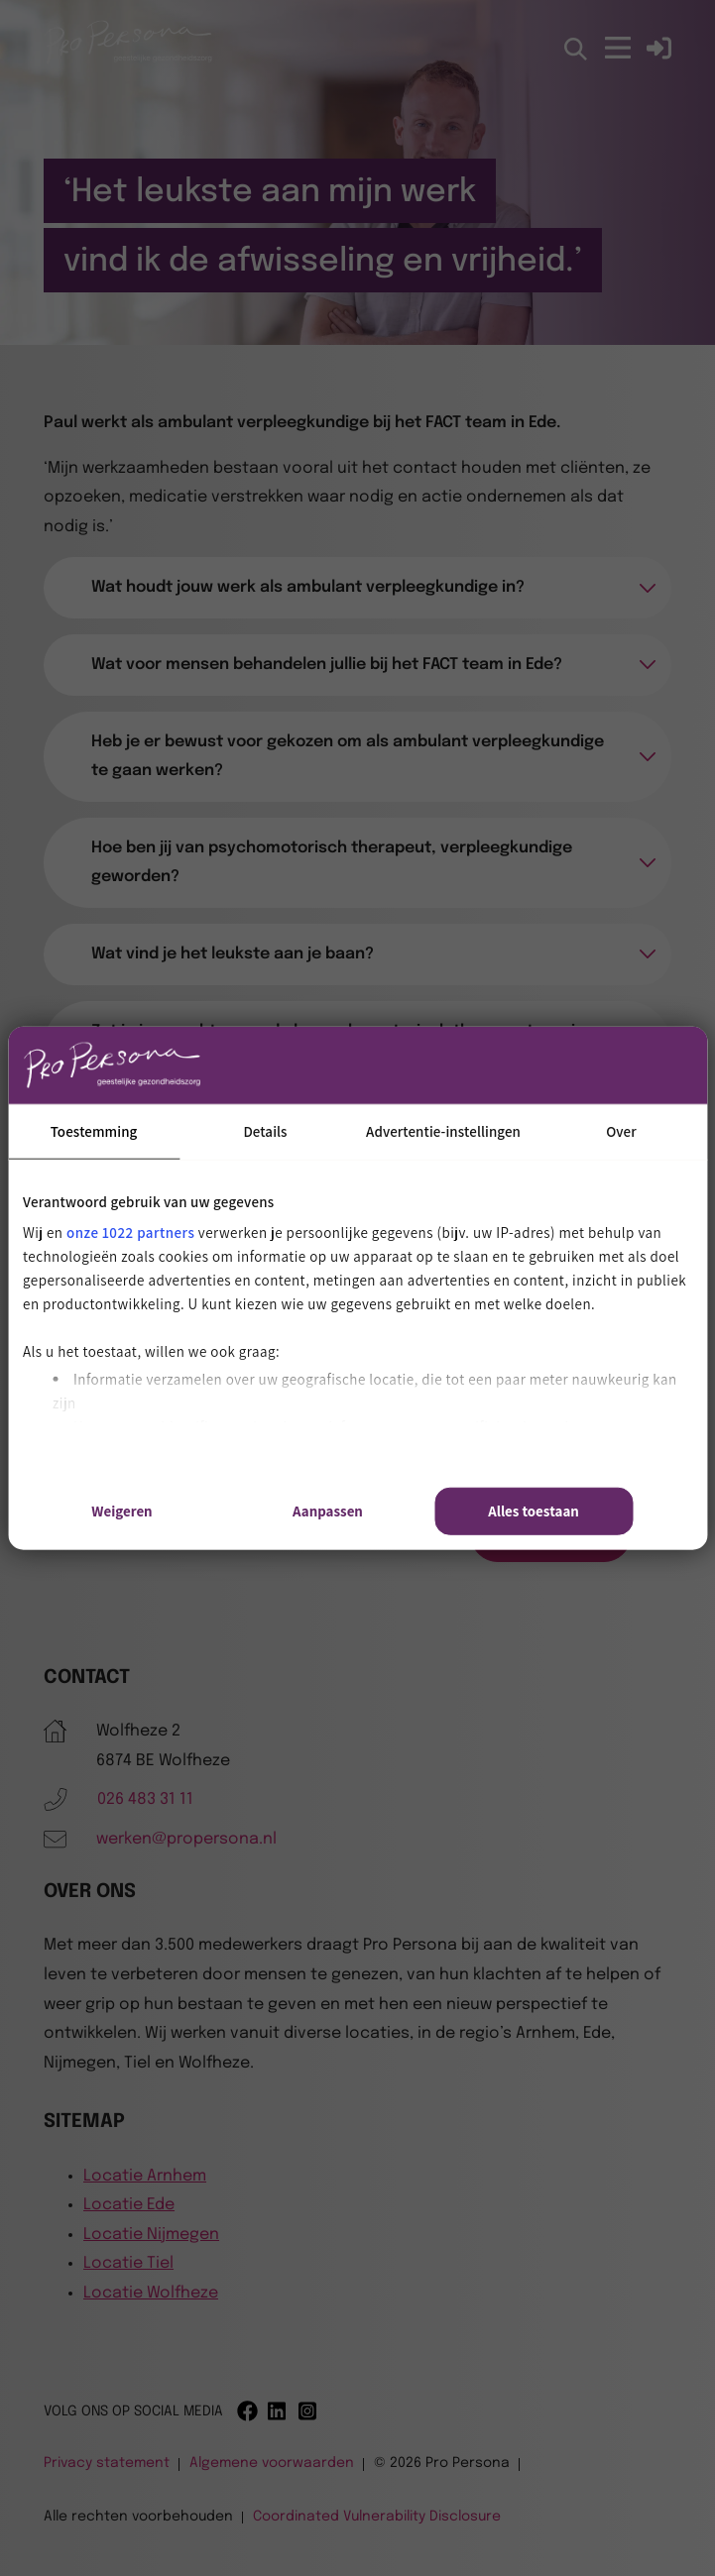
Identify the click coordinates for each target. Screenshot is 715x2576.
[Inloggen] (659, 48)
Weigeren (121, 1511)
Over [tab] (621, 1130)
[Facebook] (247, 2411)
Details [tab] (265, 1130)
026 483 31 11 (145, 1799)
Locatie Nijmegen (151, 2234)
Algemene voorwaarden (271, 2463)
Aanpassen (328, 1511)
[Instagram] (308, 2411)
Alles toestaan (533, 1511)
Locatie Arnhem (144, 2176)
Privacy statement (107, 2463)
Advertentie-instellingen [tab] (443, 1130)
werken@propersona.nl (186, 1839)
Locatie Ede (129, 2204)
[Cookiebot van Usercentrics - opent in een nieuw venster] (546, 1064)
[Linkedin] (278, 2411)
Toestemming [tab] (94, 1130)
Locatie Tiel (128, 2263)
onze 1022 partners (130, 1232)
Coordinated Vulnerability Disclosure (377, 2516)
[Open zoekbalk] (576, 50)
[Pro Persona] (128, 61)
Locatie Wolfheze (150, 2293)
